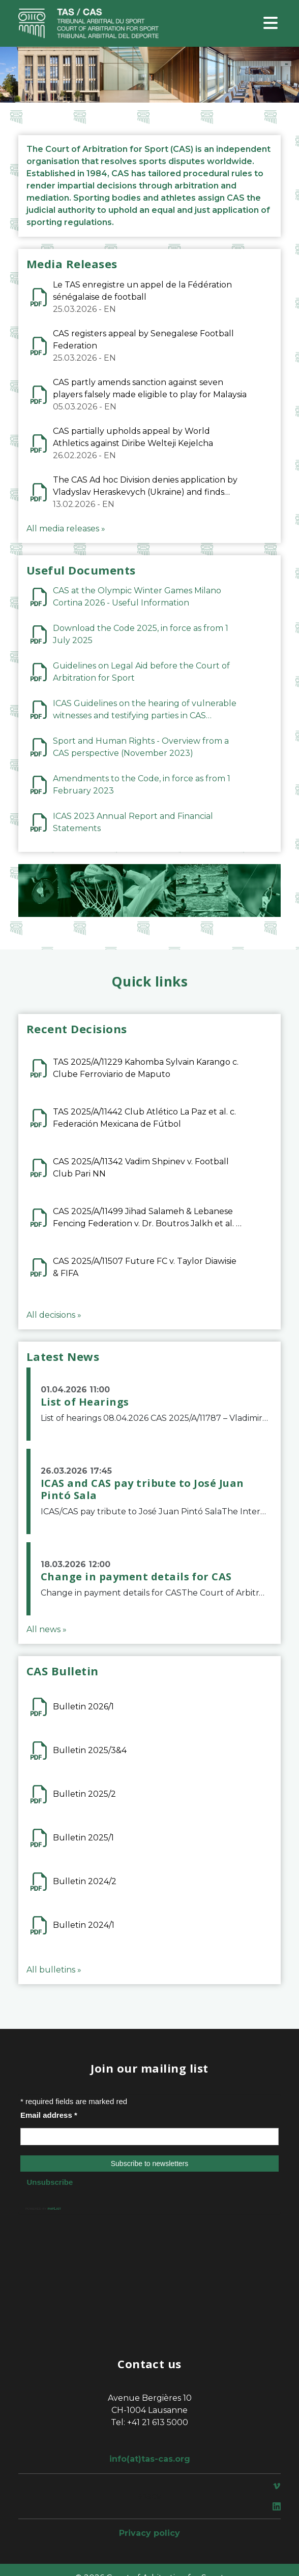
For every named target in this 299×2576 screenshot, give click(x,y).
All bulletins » (53, 1970)
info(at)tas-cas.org (149, 2459)
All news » (46, 1629)
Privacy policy (149, 2533)
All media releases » (65, 528)
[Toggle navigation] (270, 23)
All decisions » (53, 1315)
